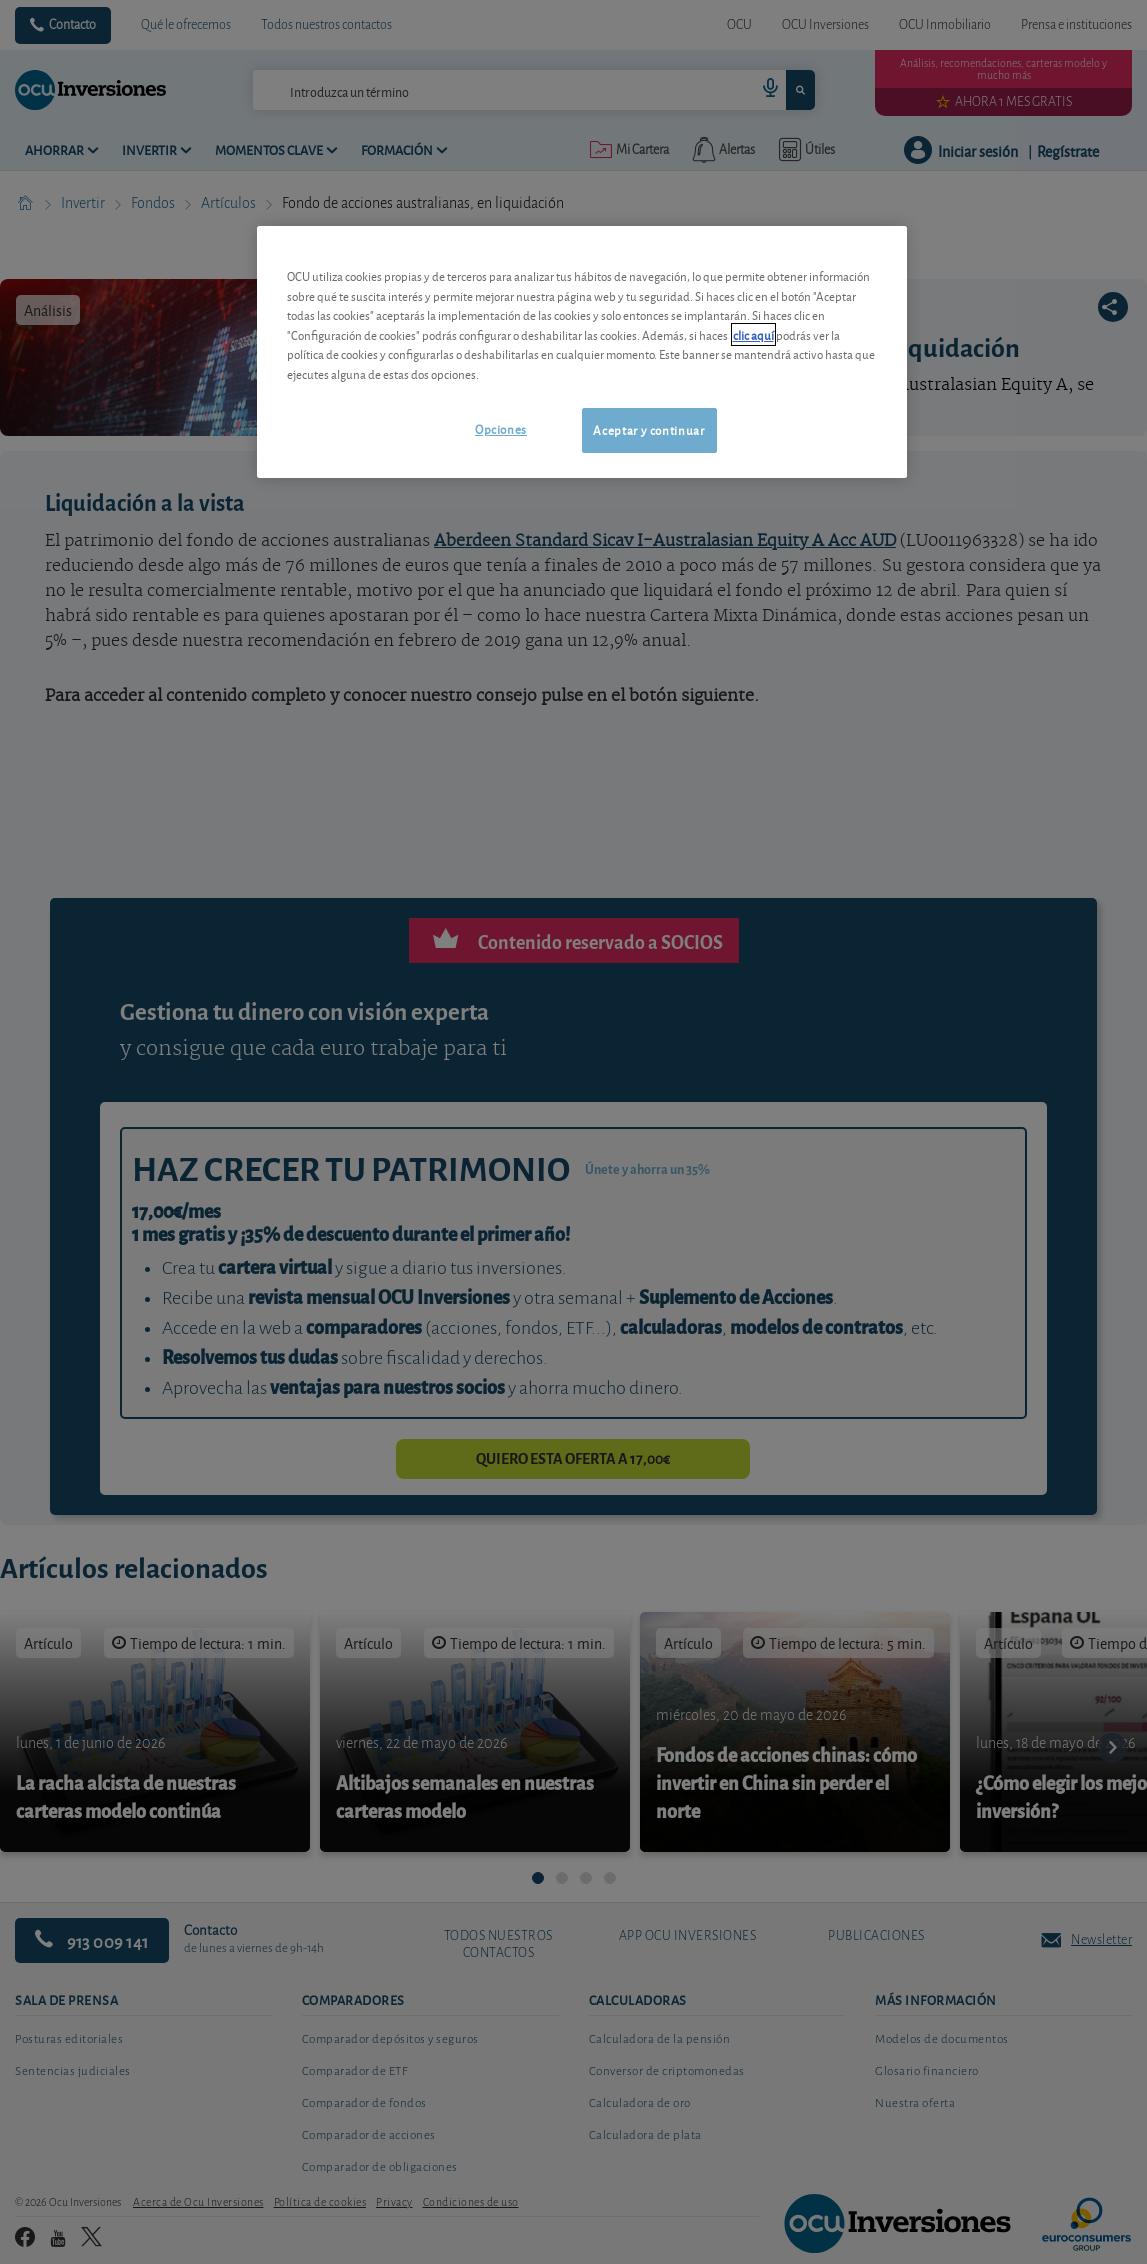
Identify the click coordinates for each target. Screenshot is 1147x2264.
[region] (582, 351)
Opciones (501, 428)
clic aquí (753, 334)
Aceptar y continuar (648, 429)
